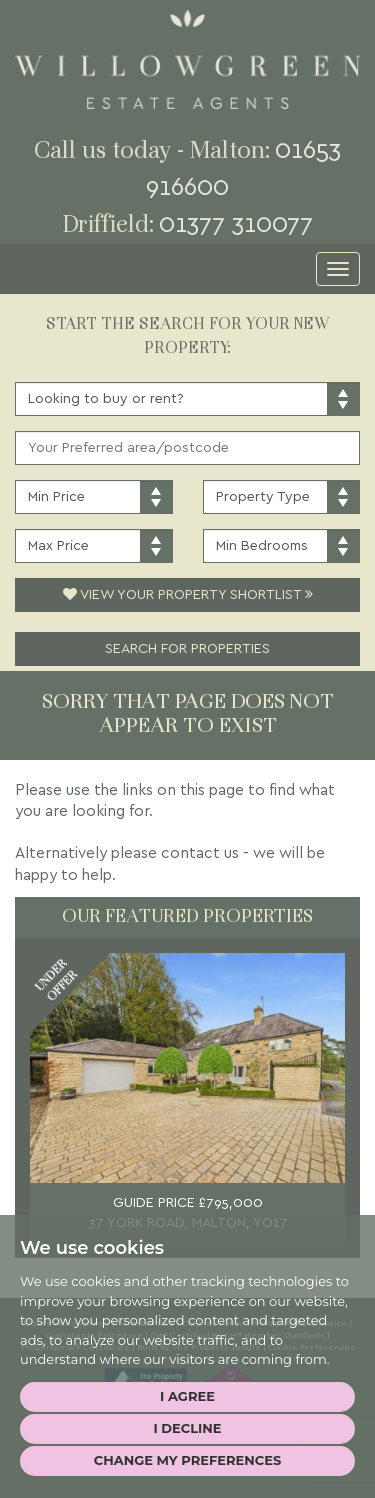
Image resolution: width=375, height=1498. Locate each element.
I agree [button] (187, 1396)
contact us (200, 853)
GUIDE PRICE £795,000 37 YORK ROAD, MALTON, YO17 (188, 1213)
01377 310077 (236, 224)
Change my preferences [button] (187, 1460)
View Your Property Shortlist (188, 595)
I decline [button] (187, 1428)
